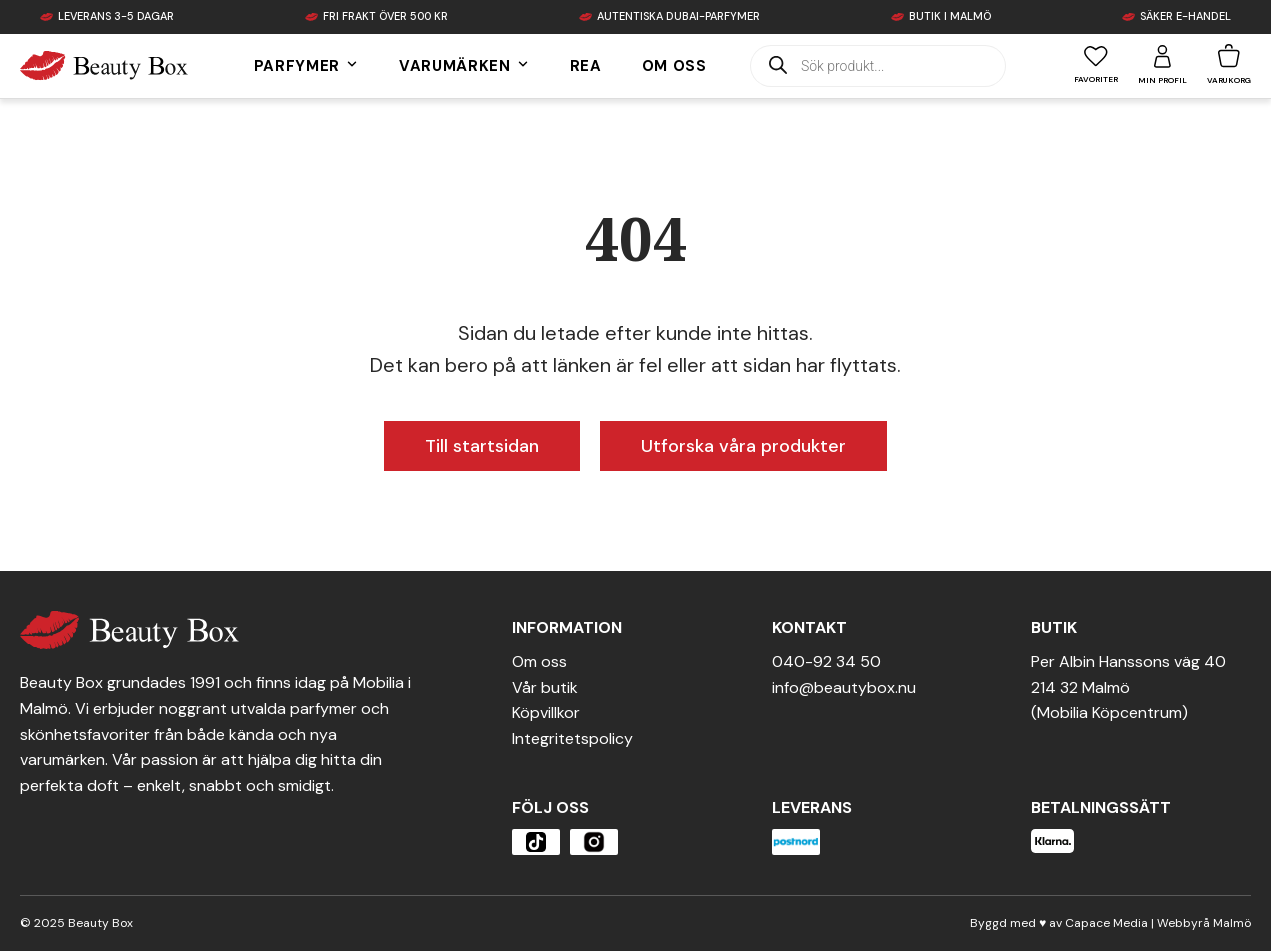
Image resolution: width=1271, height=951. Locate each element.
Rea (586, 66)
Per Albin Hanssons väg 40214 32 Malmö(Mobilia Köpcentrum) (1128, 687)
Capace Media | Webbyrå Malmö (1158, 923)
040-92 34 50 (826, 661)
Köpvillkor (546, 712)
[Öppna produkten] (536, 842)
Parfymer (306, 66)
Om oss (674, 66)
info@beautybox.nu (844, 687)
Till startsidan (482, 446)
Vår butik (545, 687)
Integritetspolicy (572, 738)
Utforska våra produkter (743, 446)
